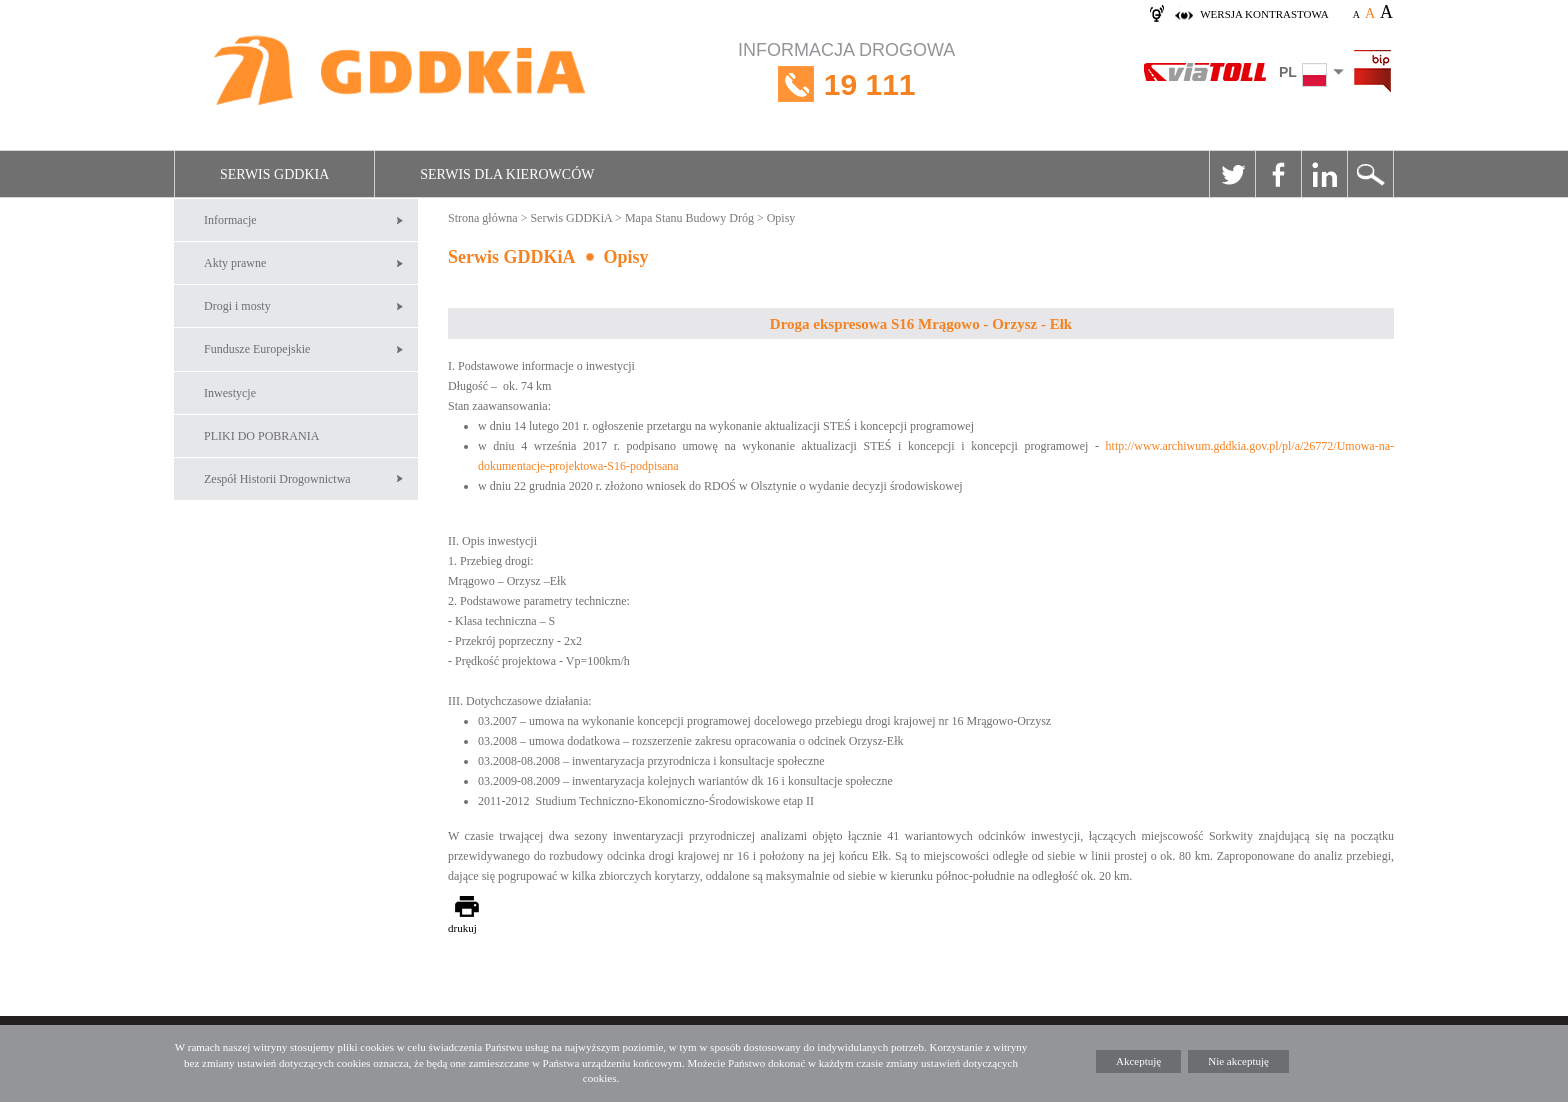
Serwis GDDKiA (274, 174)
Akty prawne (235, 263)
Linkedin (1324, 174)
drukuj (462, 928)
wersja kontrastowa (1264, 14)
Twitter (1232, 174)
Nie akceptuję (1238, 1061)
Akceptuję (1138, 1061)
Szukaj (1370, 174)
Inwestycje (230, 393)
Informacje (230, 220)
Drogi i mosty (237, 306)
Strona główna (483, 218)
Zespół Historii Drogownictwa (277, 479)
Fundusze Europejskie (257, 349)
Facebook (1278, 174)
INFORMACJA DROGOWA (846, 84)
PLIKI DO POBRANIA (261, 436)
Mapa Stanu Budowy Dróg (689, 218)
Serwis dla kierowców (507, 174)
